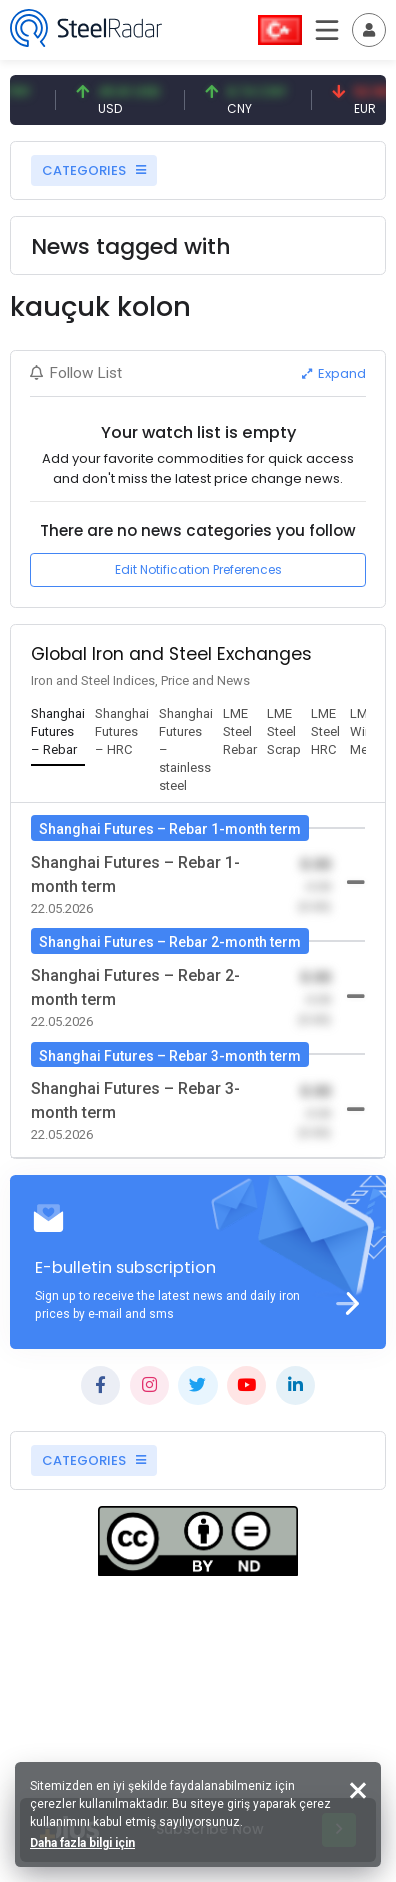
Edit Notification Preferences (198, 569)
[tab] (58, 733)
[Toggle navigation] (369, 30)
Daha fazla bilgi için (82, 1843)
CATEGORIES (94, 170)
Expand (334, 373)
